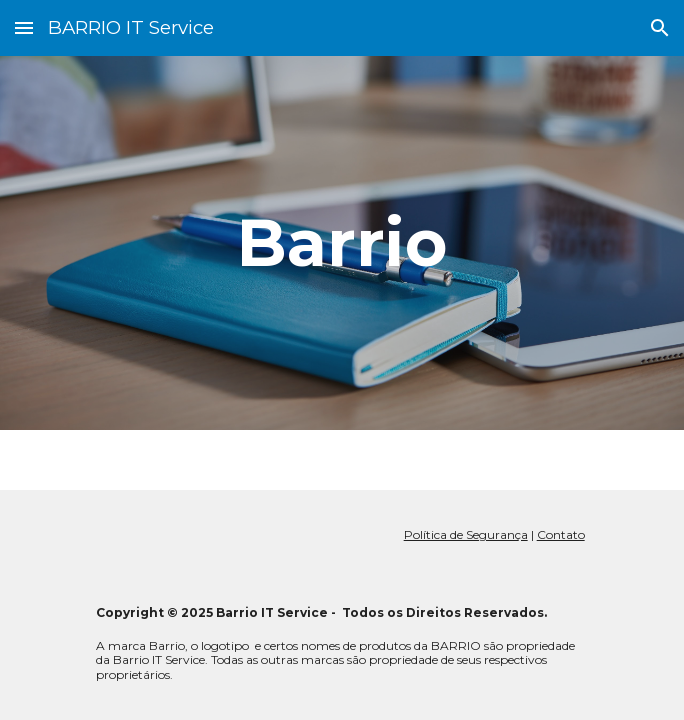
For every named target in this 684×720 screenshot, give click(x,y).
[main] (341, 242)
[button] (24, 27)
